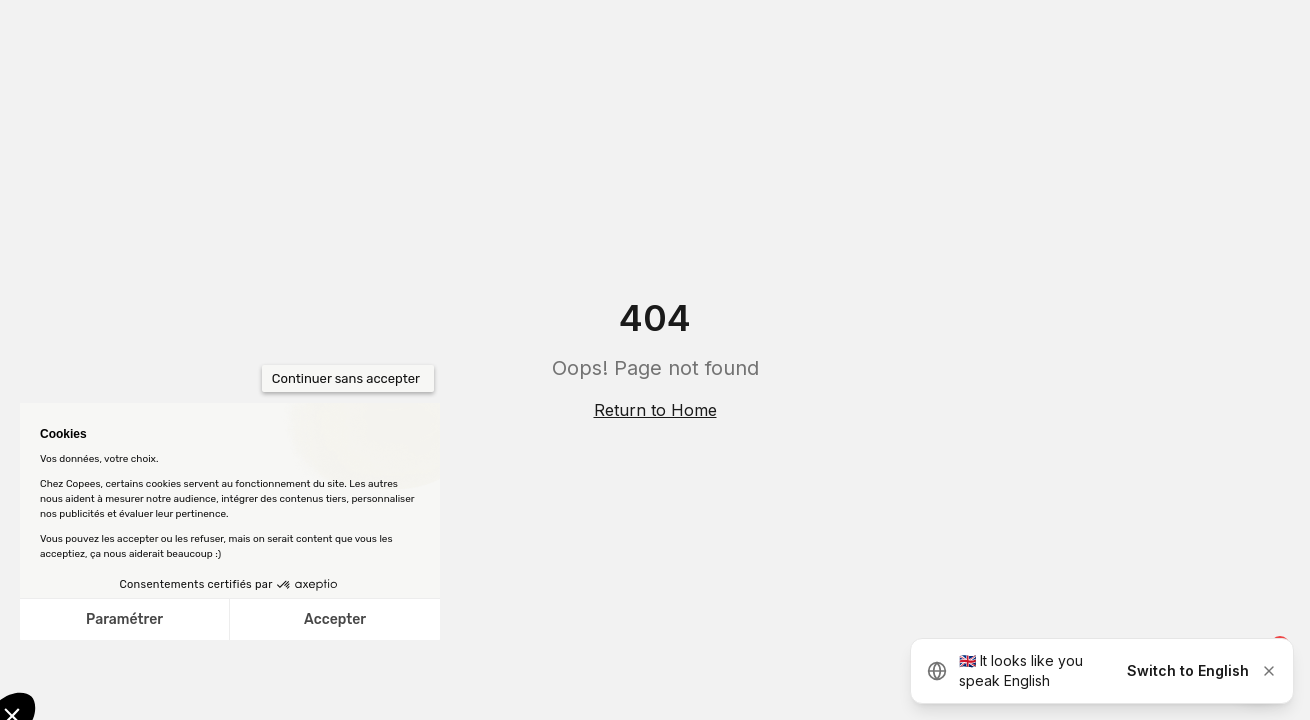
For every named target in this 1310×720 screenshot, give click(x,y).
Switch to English (1188, 670)
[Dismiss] (1269, 671)
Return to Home (655, 410)
